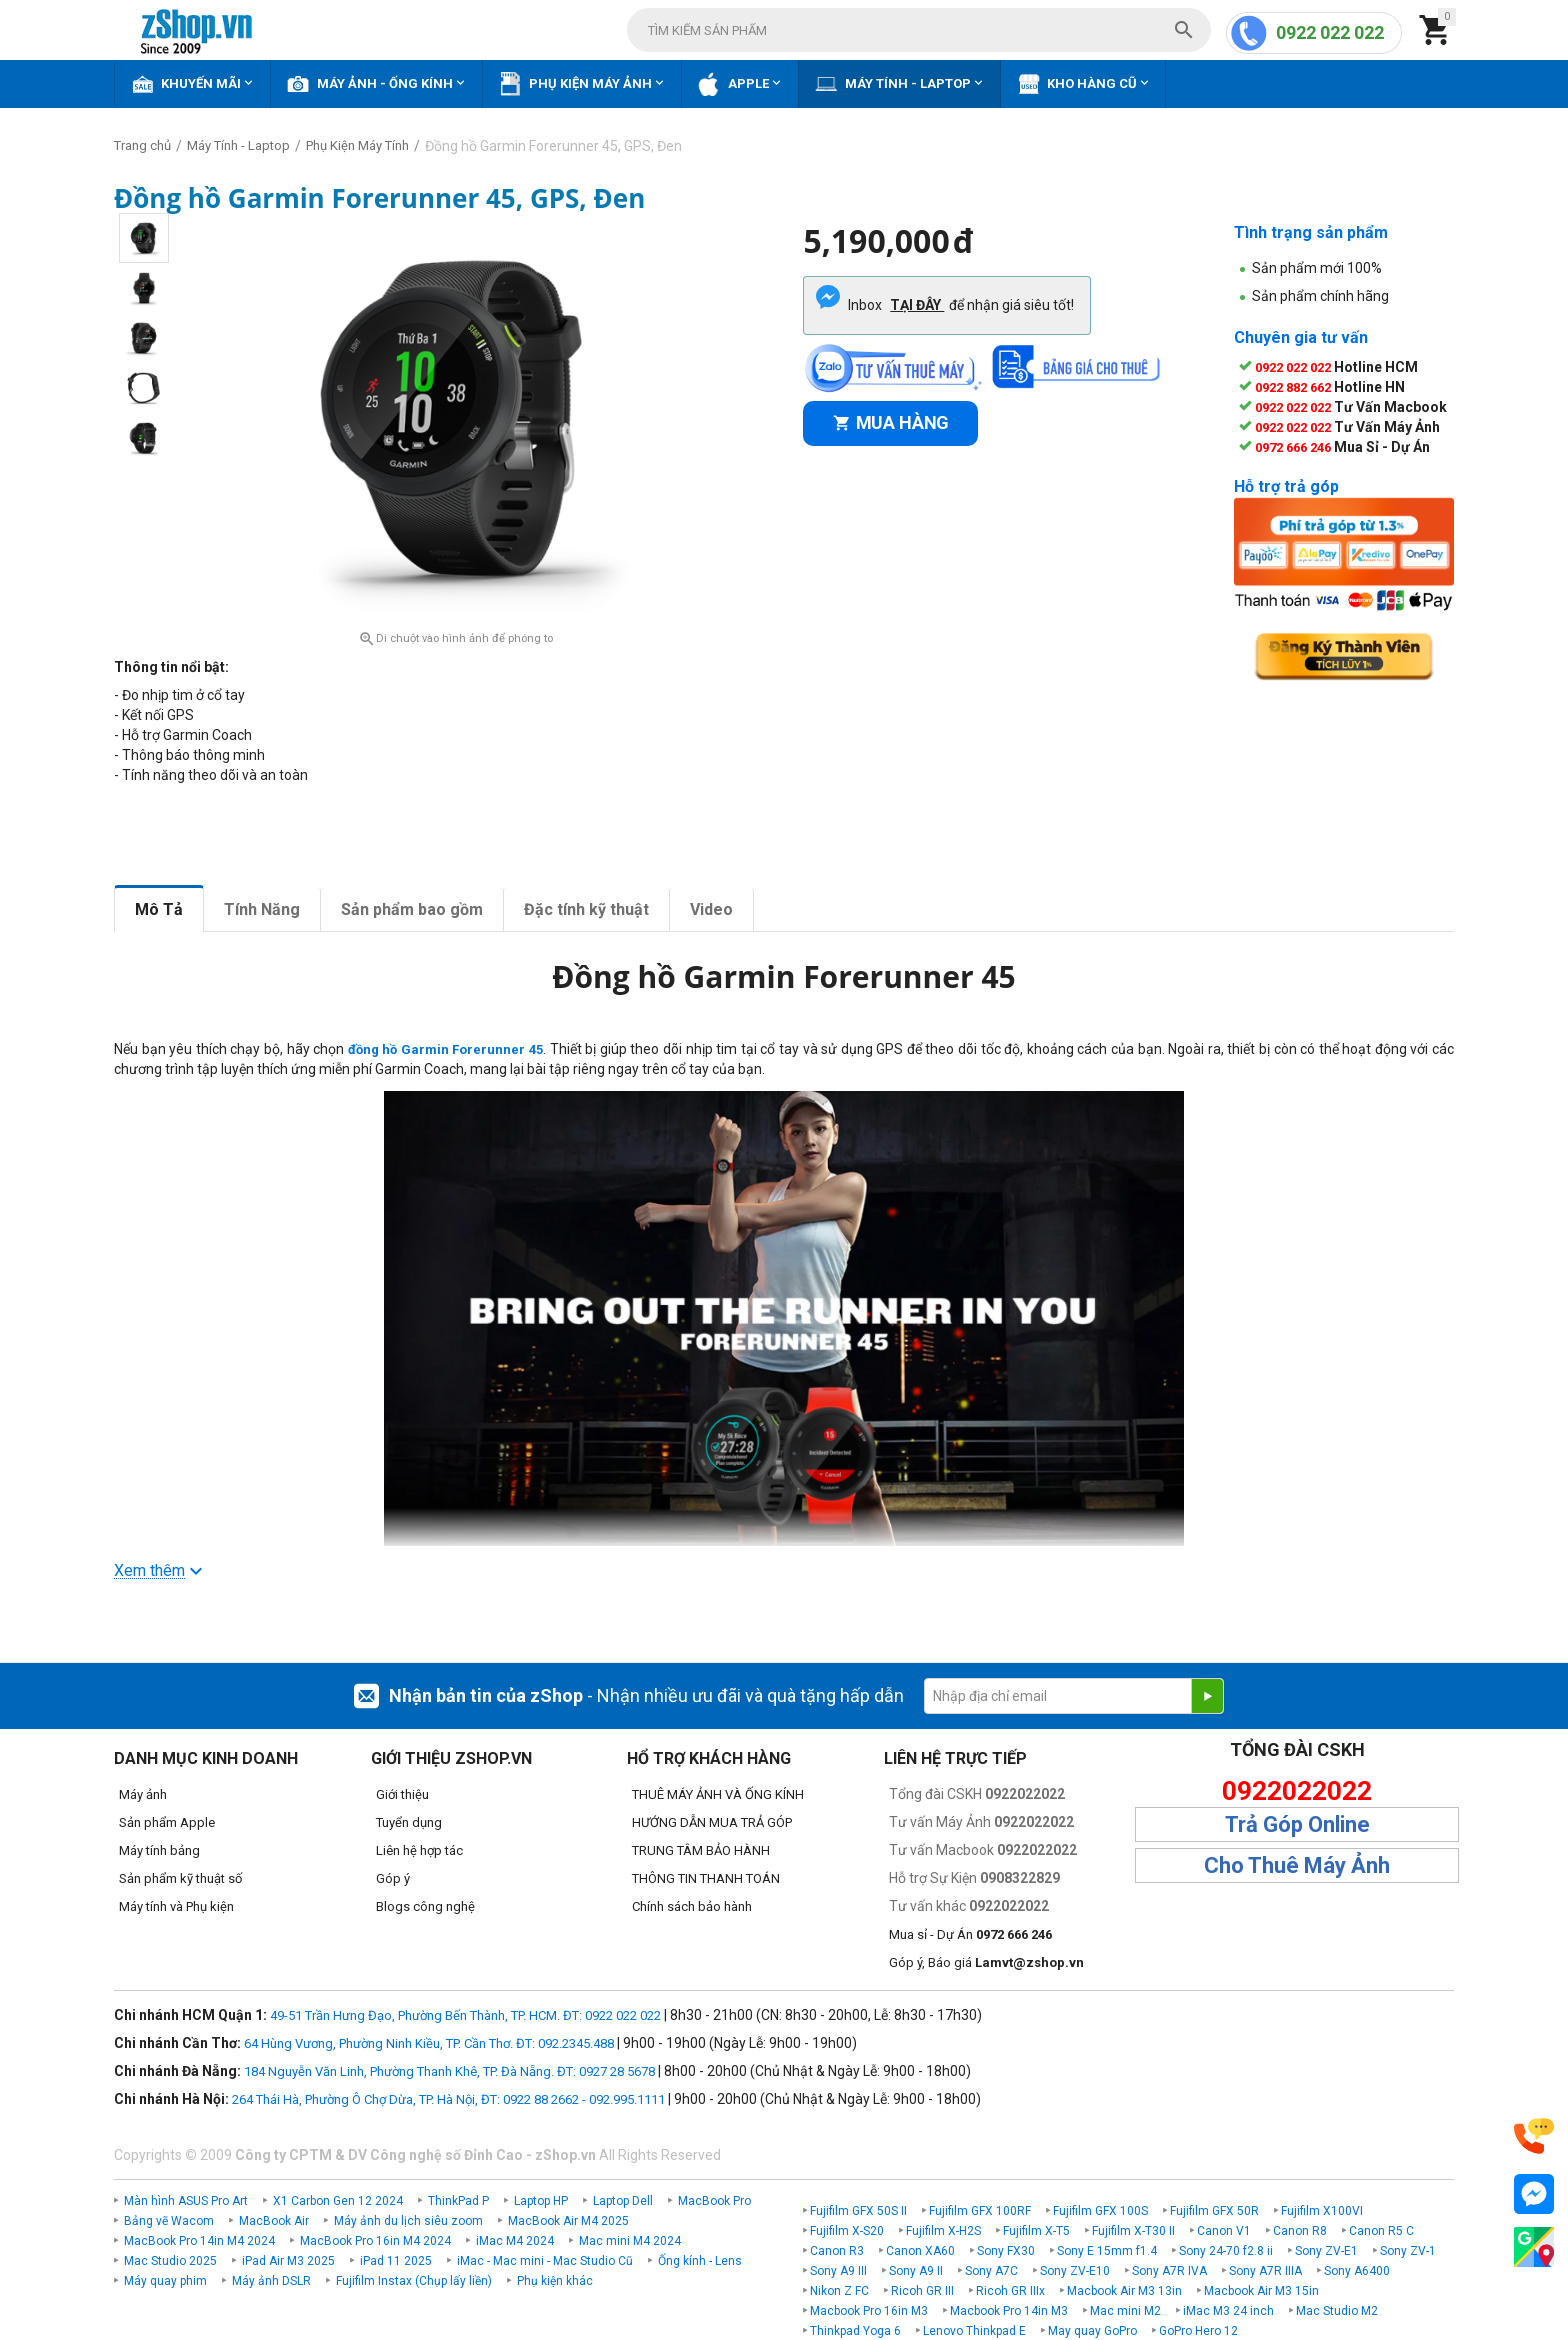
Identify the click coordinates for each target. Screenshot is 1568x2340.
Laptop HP (541, 2201)
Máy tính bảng (159, 1850)
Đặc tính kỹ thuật (586, 909)
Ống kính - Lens (700, 2261)
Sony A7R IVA (1169, 2271)
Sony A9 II (916, 2271)
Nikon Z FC (839, 2291)
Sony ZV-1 (1408, 2251)
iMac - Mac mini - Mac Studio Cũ (545, 2261)
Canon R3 (837, 2251)
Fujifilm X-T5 (1036, 2231)
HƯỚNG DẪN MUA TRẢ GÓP (712, 1822)
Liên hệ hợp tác (419, 1850)
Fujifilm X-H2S (943, 2231)
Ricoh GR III (922, 2291)
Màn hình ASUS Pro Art (186, 2201)
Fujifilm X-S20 (847, 2231)
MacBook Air (274, 2221)
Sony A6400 (1357, 2271)
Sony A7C (991, 2271)
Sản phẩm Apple (167, 1822)
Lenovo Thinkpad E (974, 2331)
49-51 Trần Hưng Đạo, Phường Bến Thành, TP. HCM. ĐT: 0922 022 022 (465, 2015)
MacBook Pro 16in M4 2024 (375, 2241)
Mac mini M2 (1125, 2311)
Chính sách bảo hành (692, 1906)
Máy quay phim (165, 2281)
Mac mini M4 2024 (630, 2241)
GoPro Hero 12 (1198, 2331)
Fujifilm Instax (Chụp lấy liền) (414, 2281)
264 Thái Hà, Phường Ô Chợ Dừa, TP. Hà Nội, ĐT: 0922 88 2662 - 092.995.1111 (448, 2099)
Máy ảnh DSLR (271, 2281)
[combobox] (919, 30)
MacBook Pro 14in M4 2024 (199, 2241)
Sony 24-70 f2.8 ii (1226, 2251)
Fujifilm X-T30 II (1133, 2231)
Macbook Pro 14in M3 (1009, 2311)
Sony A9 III (838, 2271)
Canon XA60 (920, 2251)
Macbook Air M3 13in (1124, 2291)
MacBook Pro (714, 2201)
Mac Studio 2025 (170, 2261)
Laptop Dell (623, 2201)
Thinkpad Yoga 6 (855, 2331)
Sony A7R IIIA (1265, 2271)
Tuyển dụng (409, 1822)
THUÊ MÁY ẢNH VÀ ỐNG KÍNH (718, 1794)
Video (711, 909)
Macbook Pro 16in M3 (869, 2311)
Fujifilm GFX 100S (1100, 2211)
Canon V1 (1224, 2231)
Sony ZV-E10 (1075, 2271)
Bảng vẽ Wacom (169, 2221)
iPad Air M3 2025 (288, 2261)
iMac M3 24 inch (1228, 2311)
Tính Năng (262, 909)
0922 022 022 (1330, 32)
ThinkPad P (458, 2201)
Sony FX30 (1006, 2251)
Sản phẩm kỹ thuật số (180, 1878)
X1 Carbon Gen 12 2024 (338, 2201)
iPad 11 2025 (396, 2261)
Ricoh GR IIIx (1010, 2291)
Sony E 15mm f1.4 (1107, 2251)
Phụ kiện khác (555, 2281)
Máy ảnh (143, 1794)
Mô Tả (159, 909)
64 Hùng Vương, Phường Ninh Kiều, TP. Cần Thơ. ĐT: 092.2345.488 (429, 2043)
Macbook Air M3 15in (1261, 2291)
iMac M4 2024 (515, 2241)
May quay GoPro (1092, 2331)
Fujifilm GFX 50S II (858, 2211)
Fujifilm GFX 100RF (980, 2211)
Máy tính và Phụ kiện (176, 1906)
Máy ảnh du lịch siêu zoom (408, 2221)
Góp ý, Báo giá (986, 1962)
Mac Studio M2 (1337, 2311)
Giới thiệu (402, 1794)
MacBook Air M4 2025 (568, 2221)
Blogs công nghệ (425, 1906)
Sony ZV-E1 (1326, 2251)
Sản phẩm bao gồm (412, 909)
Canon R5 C (1381, 2231)
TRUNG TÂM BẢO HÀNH (701, 1850)
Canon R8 (1300, 2231)
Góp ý (393, 1878)
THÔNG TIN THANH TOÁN (706, 1878)
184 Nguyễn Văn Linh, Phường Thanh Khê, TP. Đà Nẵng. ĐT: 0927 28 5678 (449, 2071)
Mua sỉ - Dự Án (970, 1934)
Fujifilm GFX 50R (1214, 2211)
